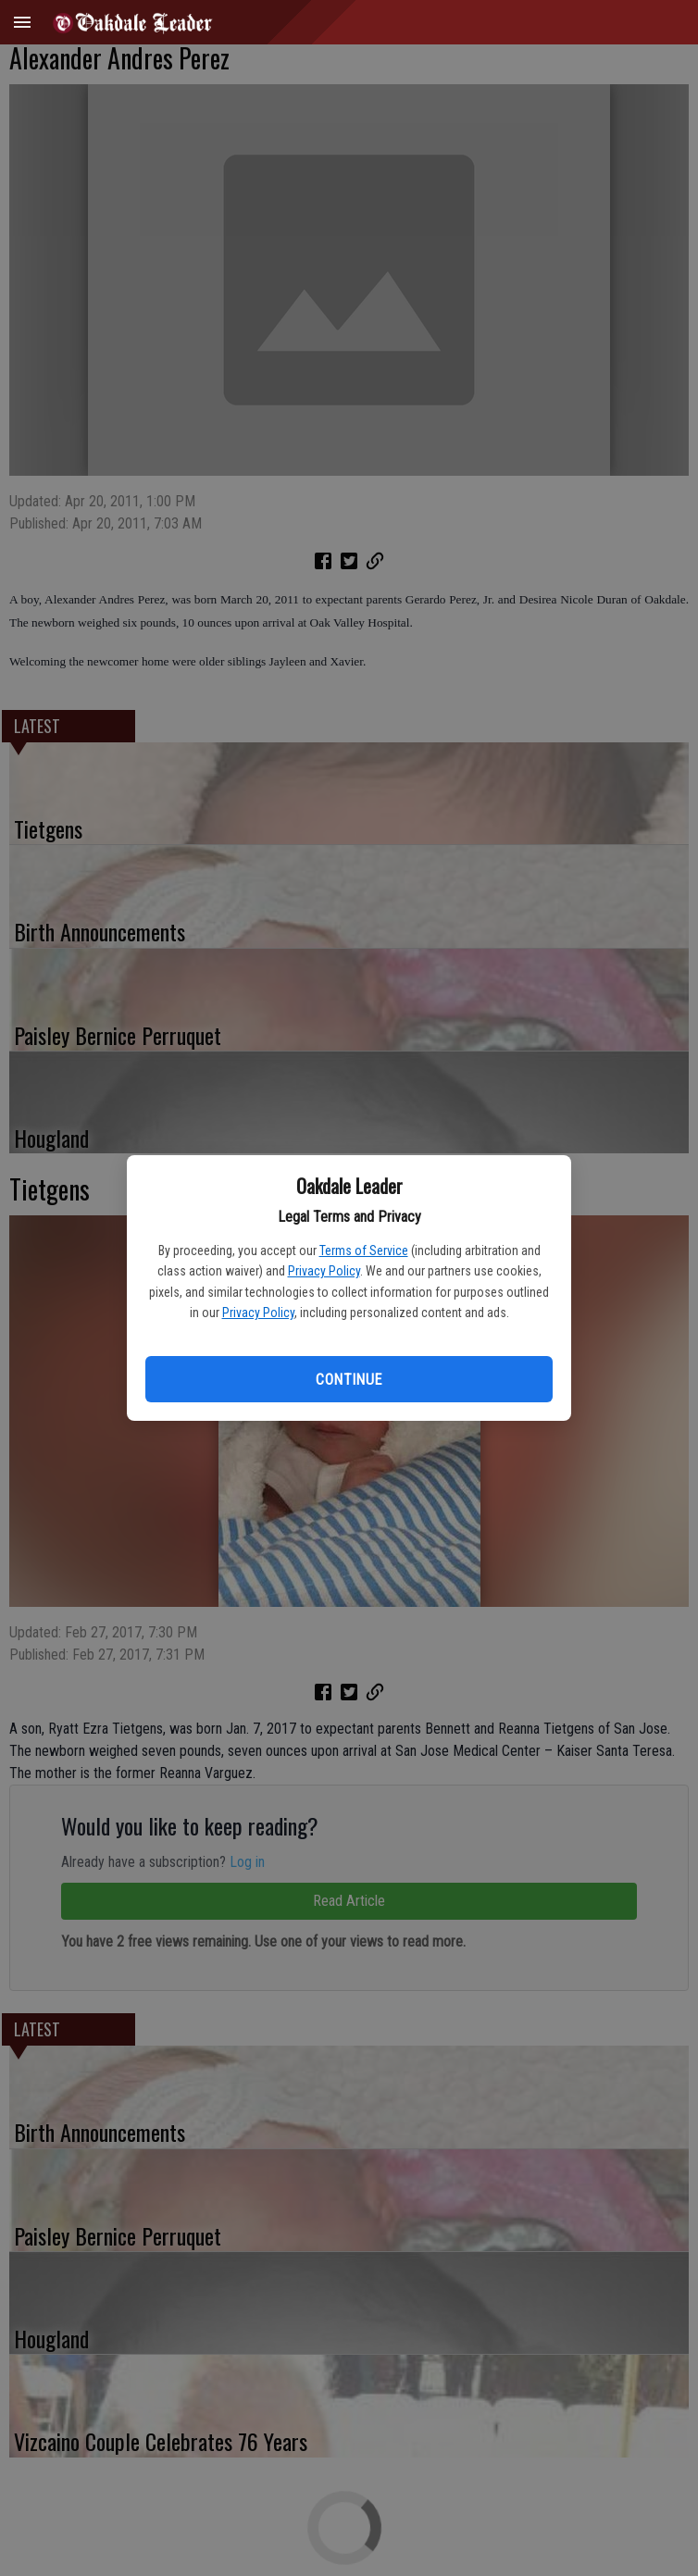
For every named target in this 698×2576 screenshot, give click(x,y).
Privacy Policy (324, 1270)
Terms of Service (363, 1250)
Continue (348, 1379)
